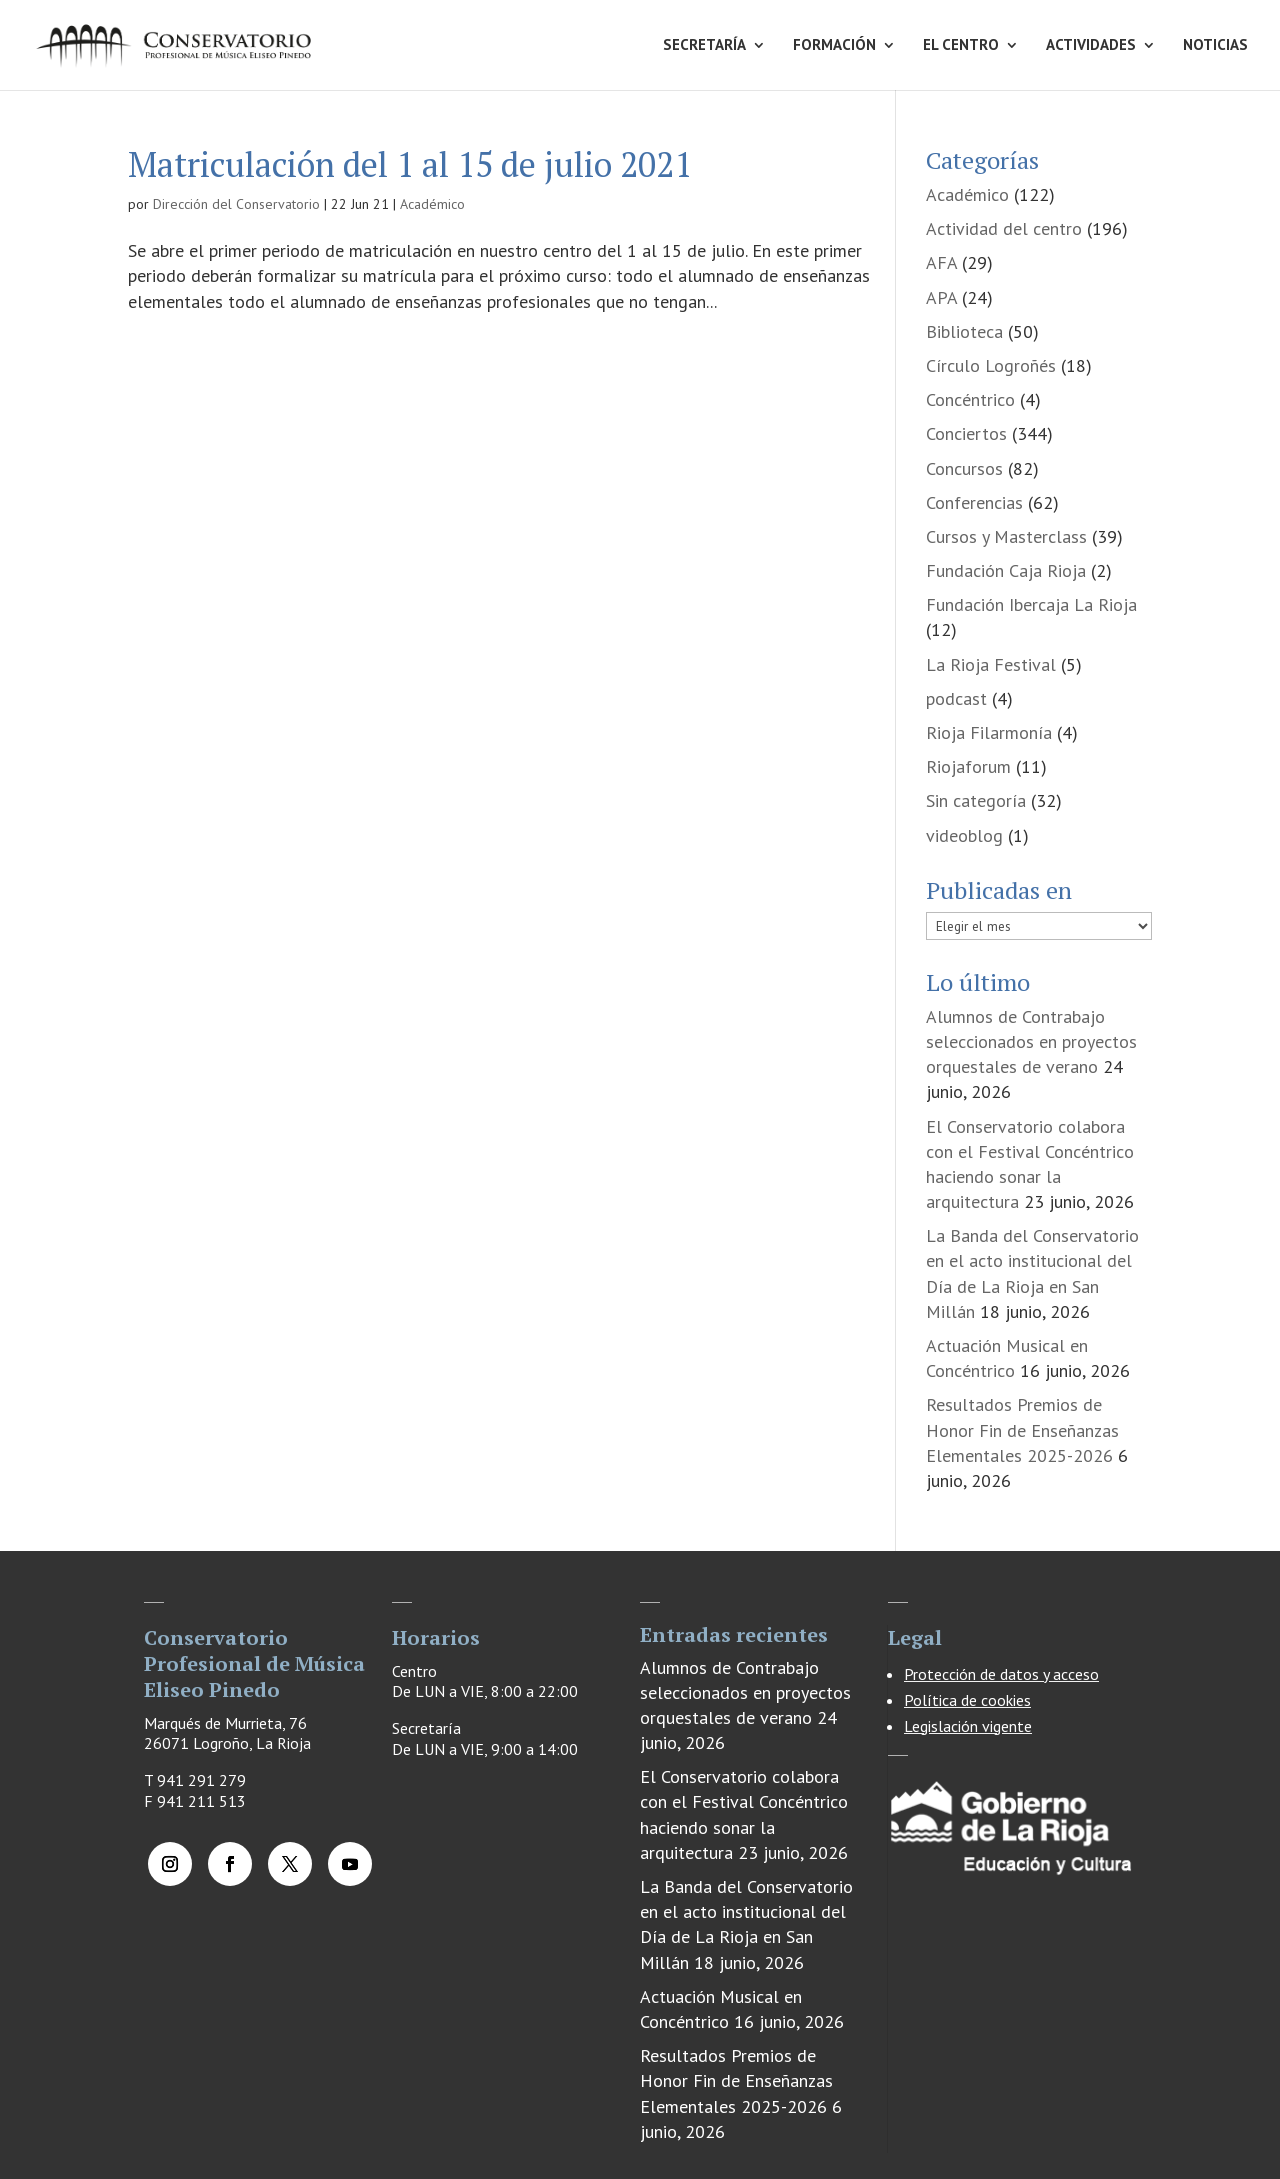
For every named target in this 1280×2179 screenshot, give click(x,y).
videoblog (964, 835)
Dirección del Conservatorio (236, 204)
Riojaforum (968, 766)
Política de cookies (967, 1700)
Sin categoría (976, 800)
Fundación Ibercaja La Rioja (1031, 604)
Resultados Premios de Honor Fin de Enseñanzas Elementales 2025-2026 (1022, 1429)
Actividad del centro (1004, 228)
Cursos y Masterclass (1006, 536)
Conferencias (974, 502)
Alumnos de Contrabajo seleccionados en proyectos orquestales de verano (1031, 1041)
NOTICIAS (1215, 46)
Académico (432, 204)
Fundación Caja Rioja (1006, 570)
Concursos (964, 468)
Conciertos (966, 433)
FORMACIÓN (834, 46)
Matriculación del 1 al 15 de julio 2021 (410, 164)
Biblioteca (964, 331)
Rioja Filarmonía (989, 732)
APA (941, 297)
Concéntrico (970, 399)
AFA (941, 262)
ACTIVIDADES (1091, 46)
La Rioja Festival (991, 664)
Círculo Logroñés (991, 365)
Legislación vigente (968, 1726)
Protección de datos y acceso (1001, 1674)
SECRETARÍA (704, 46)
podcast (956, 698)
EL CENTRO (961, 46)
